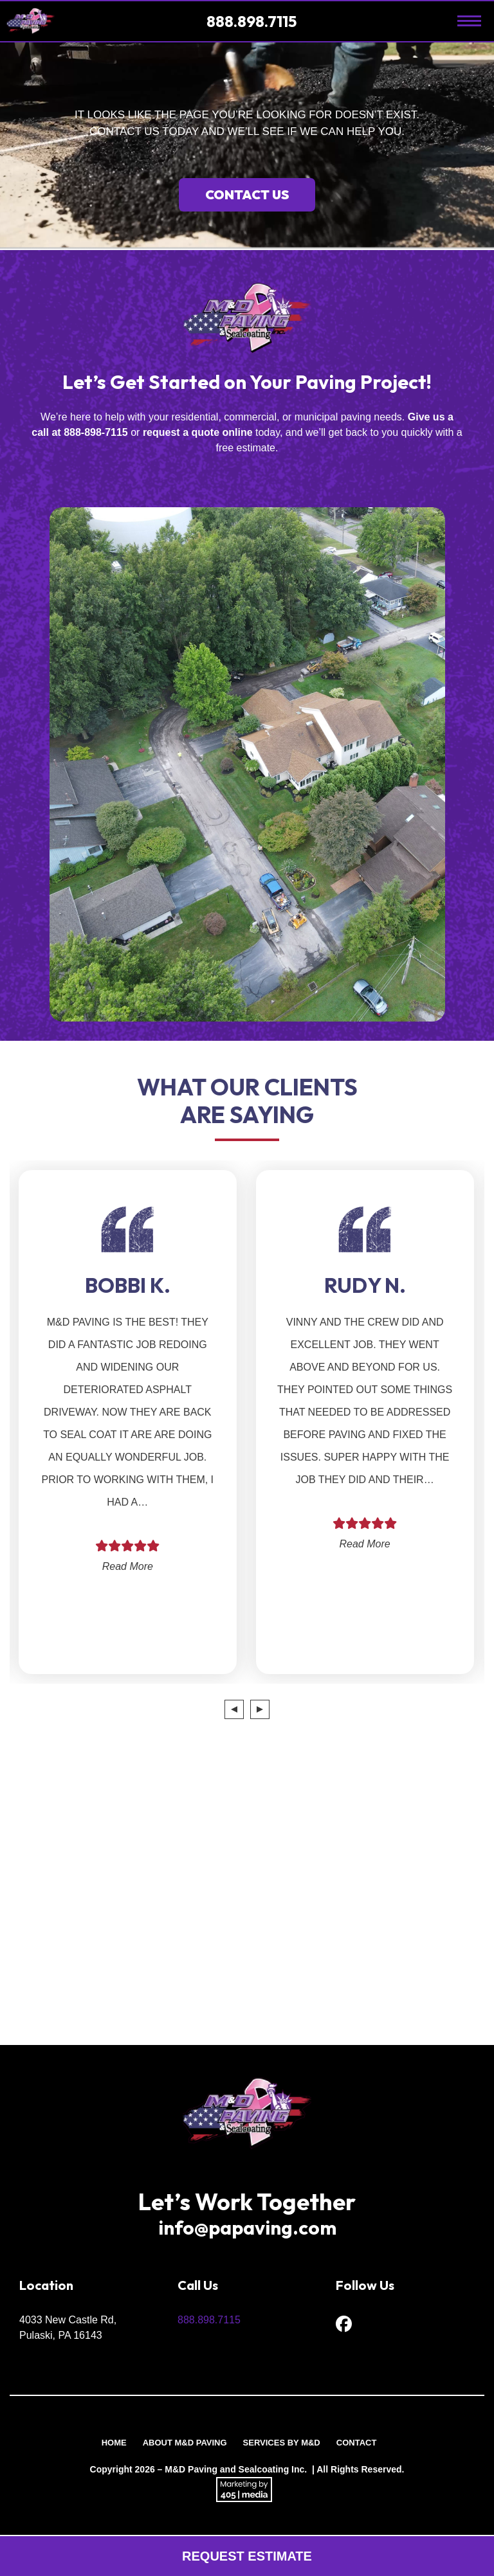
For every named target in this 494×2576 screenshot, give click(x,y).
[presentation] (234, 1709)
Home (114, 2442)
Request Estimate (247, 2556)
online (237, 432)
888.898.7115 (253, 21)
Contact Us (247, 194)
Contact (356, 2442)
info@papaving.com (247, 2227)
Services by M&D (281, 2442)
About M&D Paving (185, 2442)
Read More (127, 1566)
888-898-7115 (96, 432)
